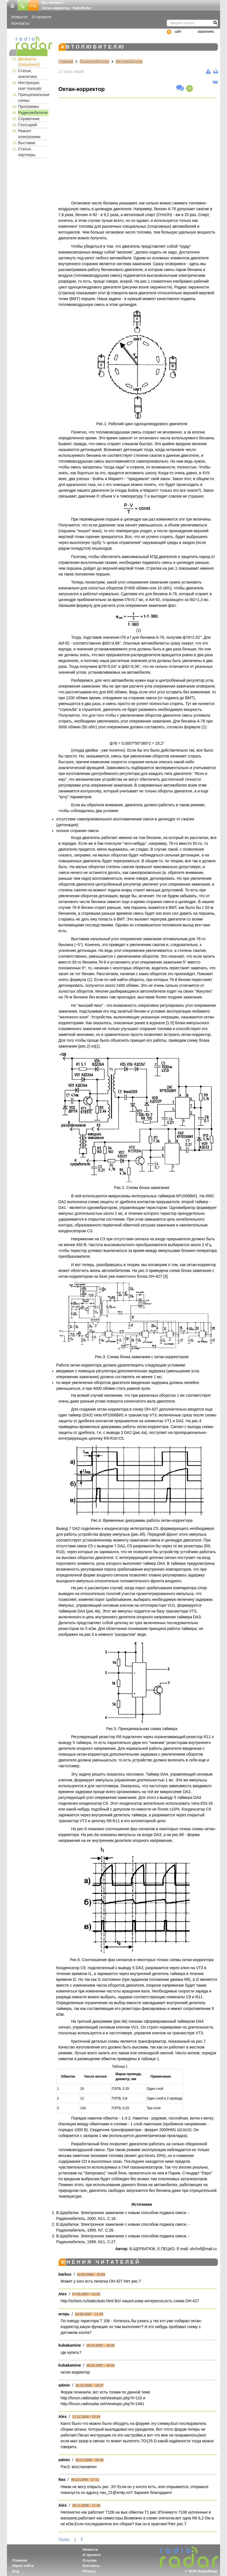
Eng (15, 2571)
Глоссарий (27, 125)
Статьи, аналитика (27, 74)
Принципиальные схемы (33, 97)
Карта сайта (23, 2566)
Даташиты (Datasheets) (29, 62)
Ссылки (90, 2560)
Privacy (89, 2571)
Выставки (26, 143)
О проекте (41, 16)
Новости (19, 16)
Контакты (20, 23)
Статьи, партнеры (27, 152)
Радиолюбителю (33, 112)
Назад (64, 2539)
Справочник (28, 118)
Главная (66, 61)
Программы (28, 106)
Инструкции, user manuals (29, 85)
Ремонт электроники (29, 134)
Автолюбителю (129, 61)
